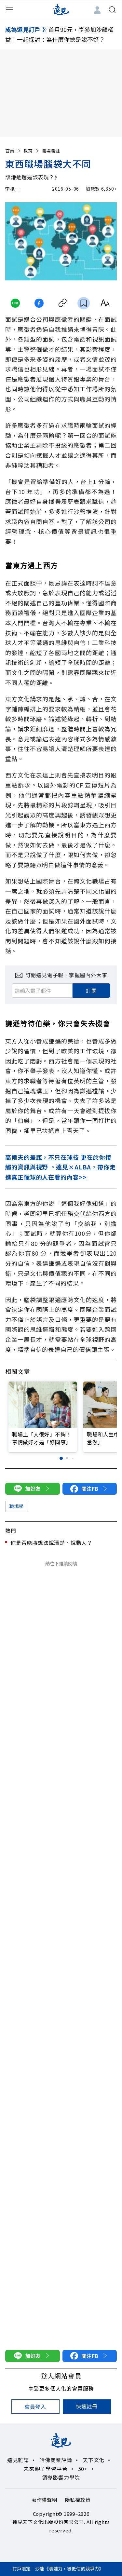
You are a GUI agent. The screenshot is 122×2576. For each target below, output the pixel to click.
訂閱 (91, 990)
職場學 (16, 1506)
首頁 (13, 150)
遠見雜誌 (18, 2460)
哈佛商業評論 (55, 2460)
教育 (31, 150)
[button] (61, 1458)
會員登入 (35, 2406)
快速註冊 (87, 2406)
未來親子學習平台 (45, 2469)
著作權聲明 (44, 2499)
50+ (83, 2469)
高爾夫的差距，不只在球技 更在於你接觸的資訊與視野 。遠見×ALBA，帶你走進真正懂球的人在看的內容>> (60, 1167)
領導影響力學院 (61, 2477)
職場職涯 (51, 150)
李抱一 (12, 188)
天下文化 (93, 2460)
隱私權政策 (78, 2499)
